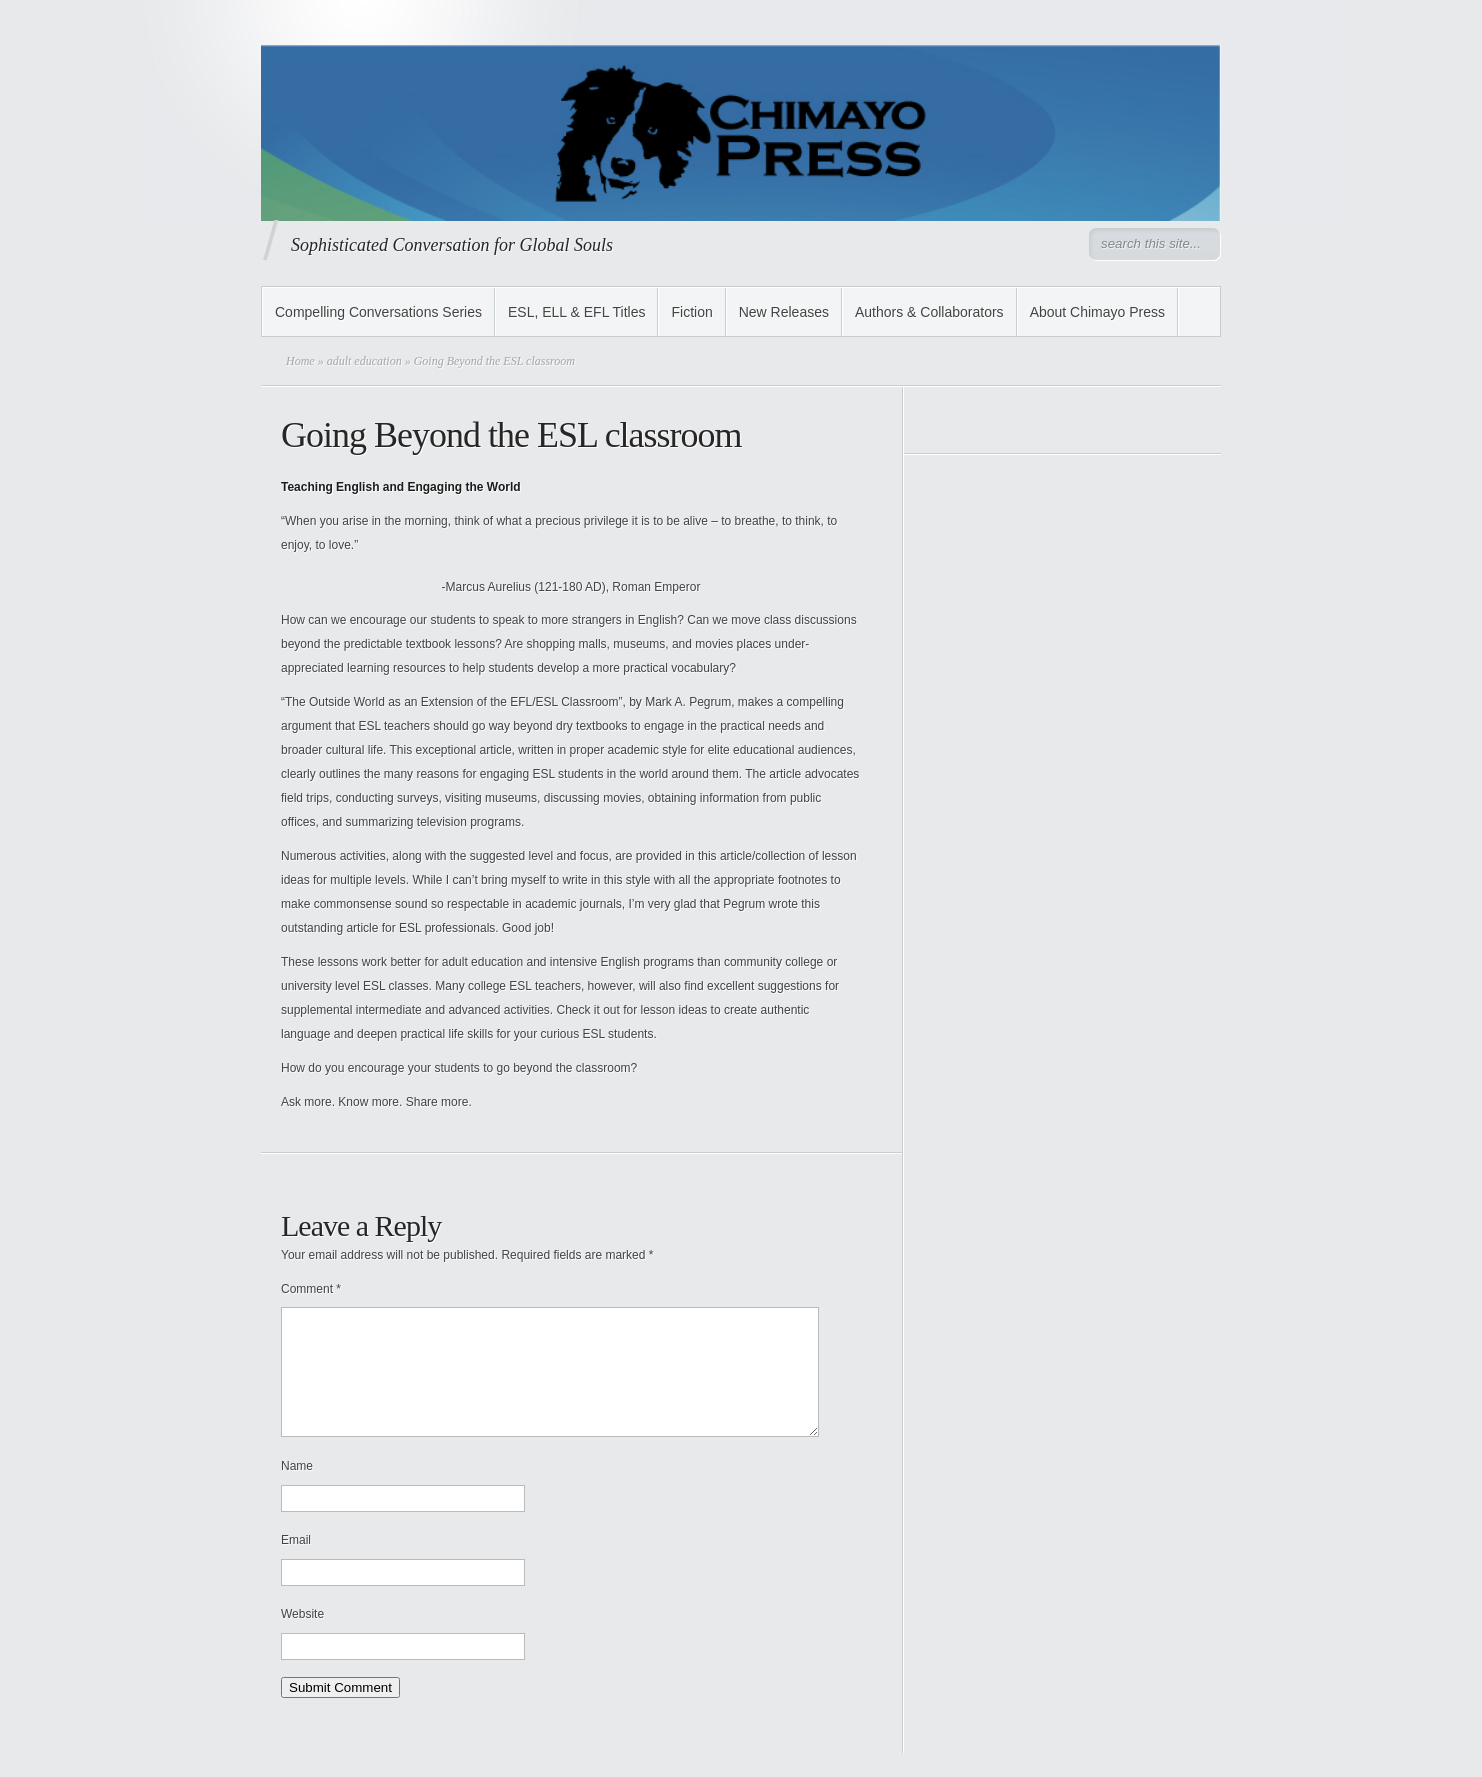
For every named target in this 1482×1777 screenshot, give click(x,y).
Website (302, 1638)
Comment (311, 1289)
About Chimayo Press (1097, 312)
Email (296, 1564)
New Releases (784, 312)
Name (297, 1490)
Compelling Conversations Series (378, 312)
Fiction (691, 312)
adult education (364, 361)
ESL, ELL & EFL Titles (576, 312)
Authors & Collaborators (929, 312)
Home (300, 361)
